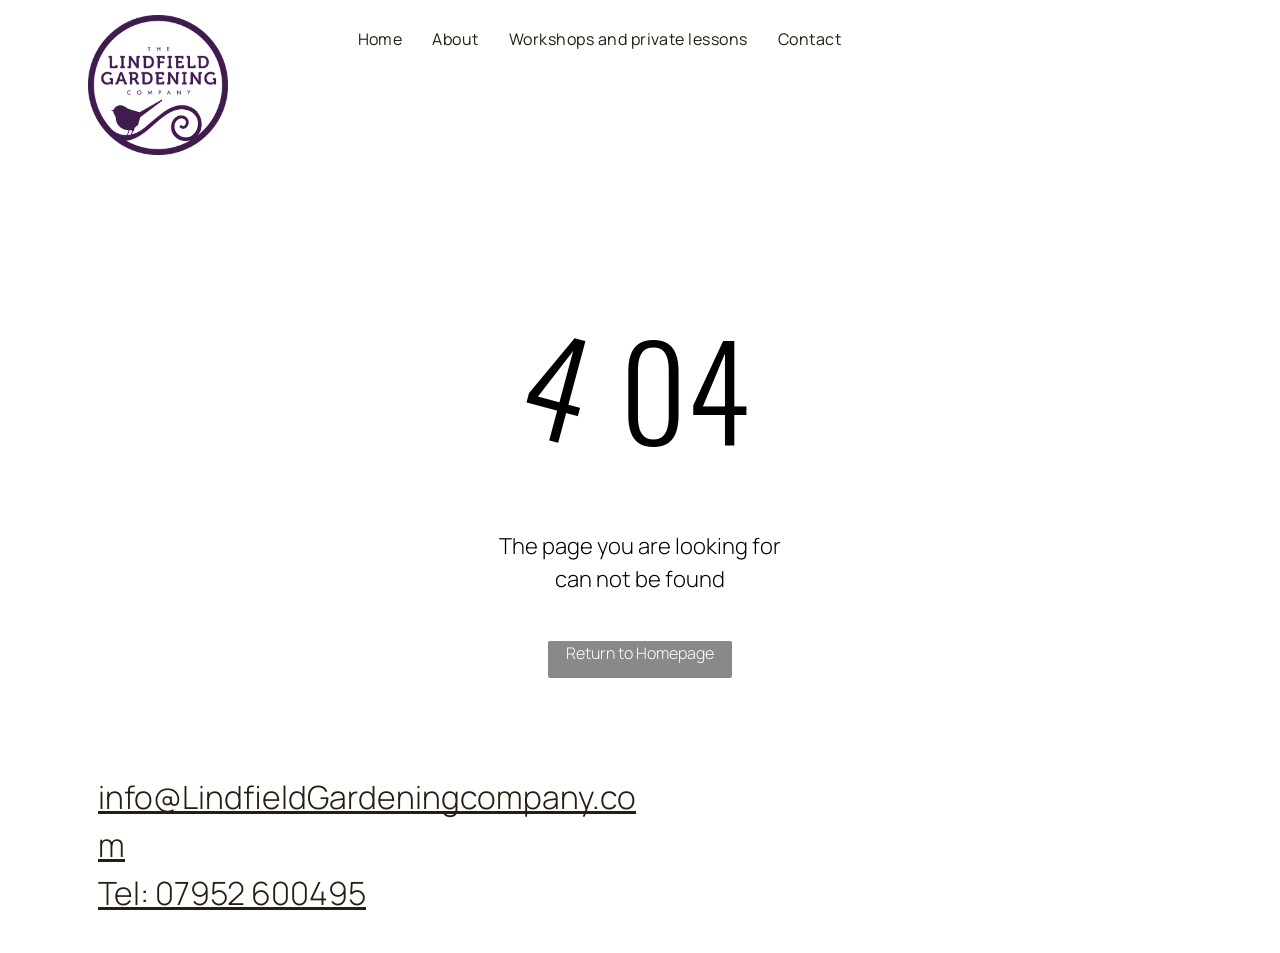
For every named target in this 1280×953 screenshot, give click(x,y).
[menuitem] (380, 38)
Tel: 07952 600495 (232, 893)
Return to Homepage (640, 653)
